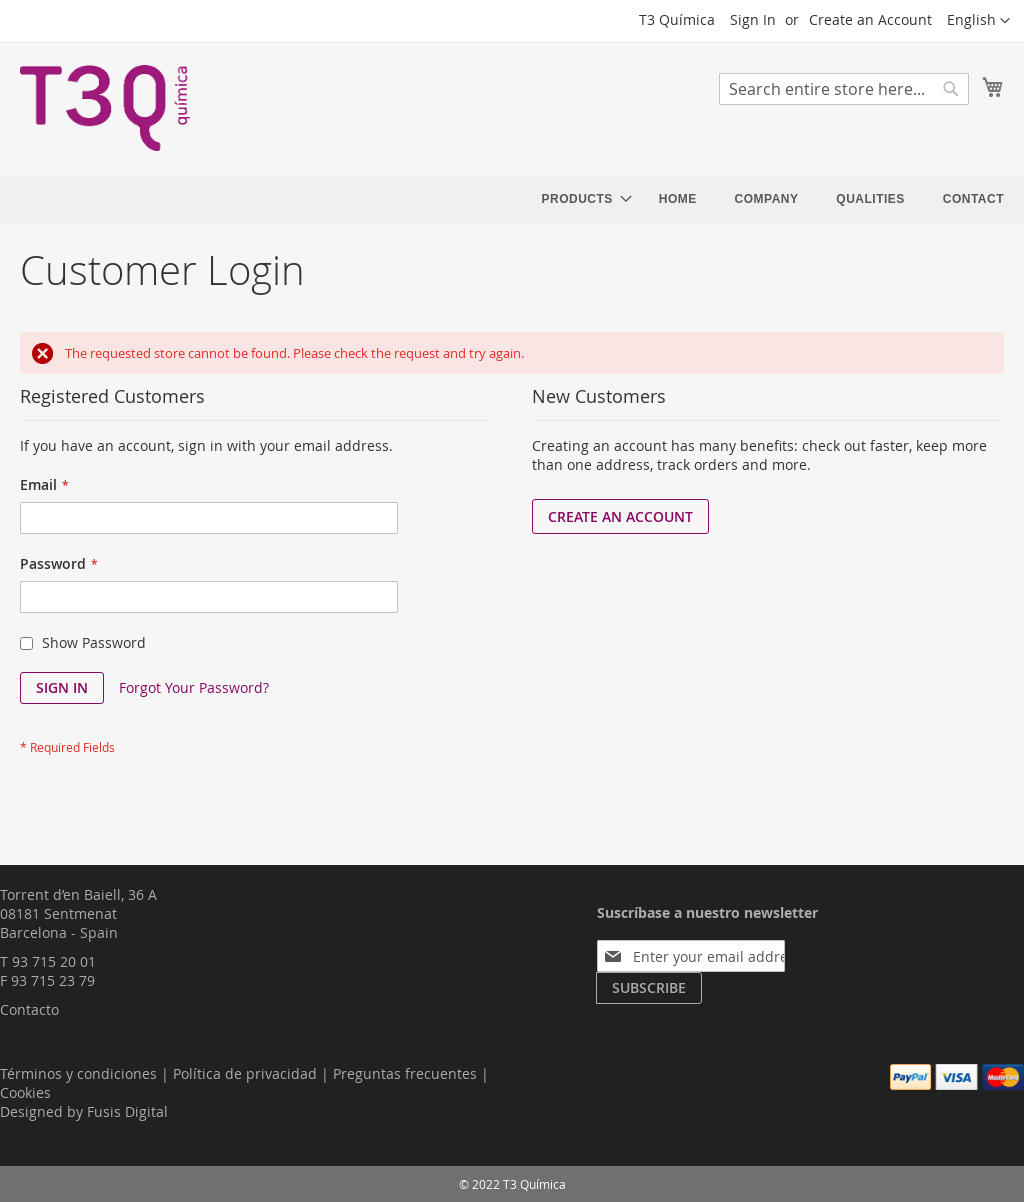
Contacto (29, 1009)
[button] (978, 21)
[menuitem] (581, 199)
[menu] (773, 199)
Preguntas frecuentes (405, 1073)
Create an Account (870, 19)
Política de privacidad (245, 1073)
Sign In (753, 19)
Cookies (25, 1092)
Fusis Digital (127, 1111)
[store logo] (105, 108)
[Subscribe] (649, 988)
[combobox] (844, 89)
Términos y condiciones (78, 1073)
